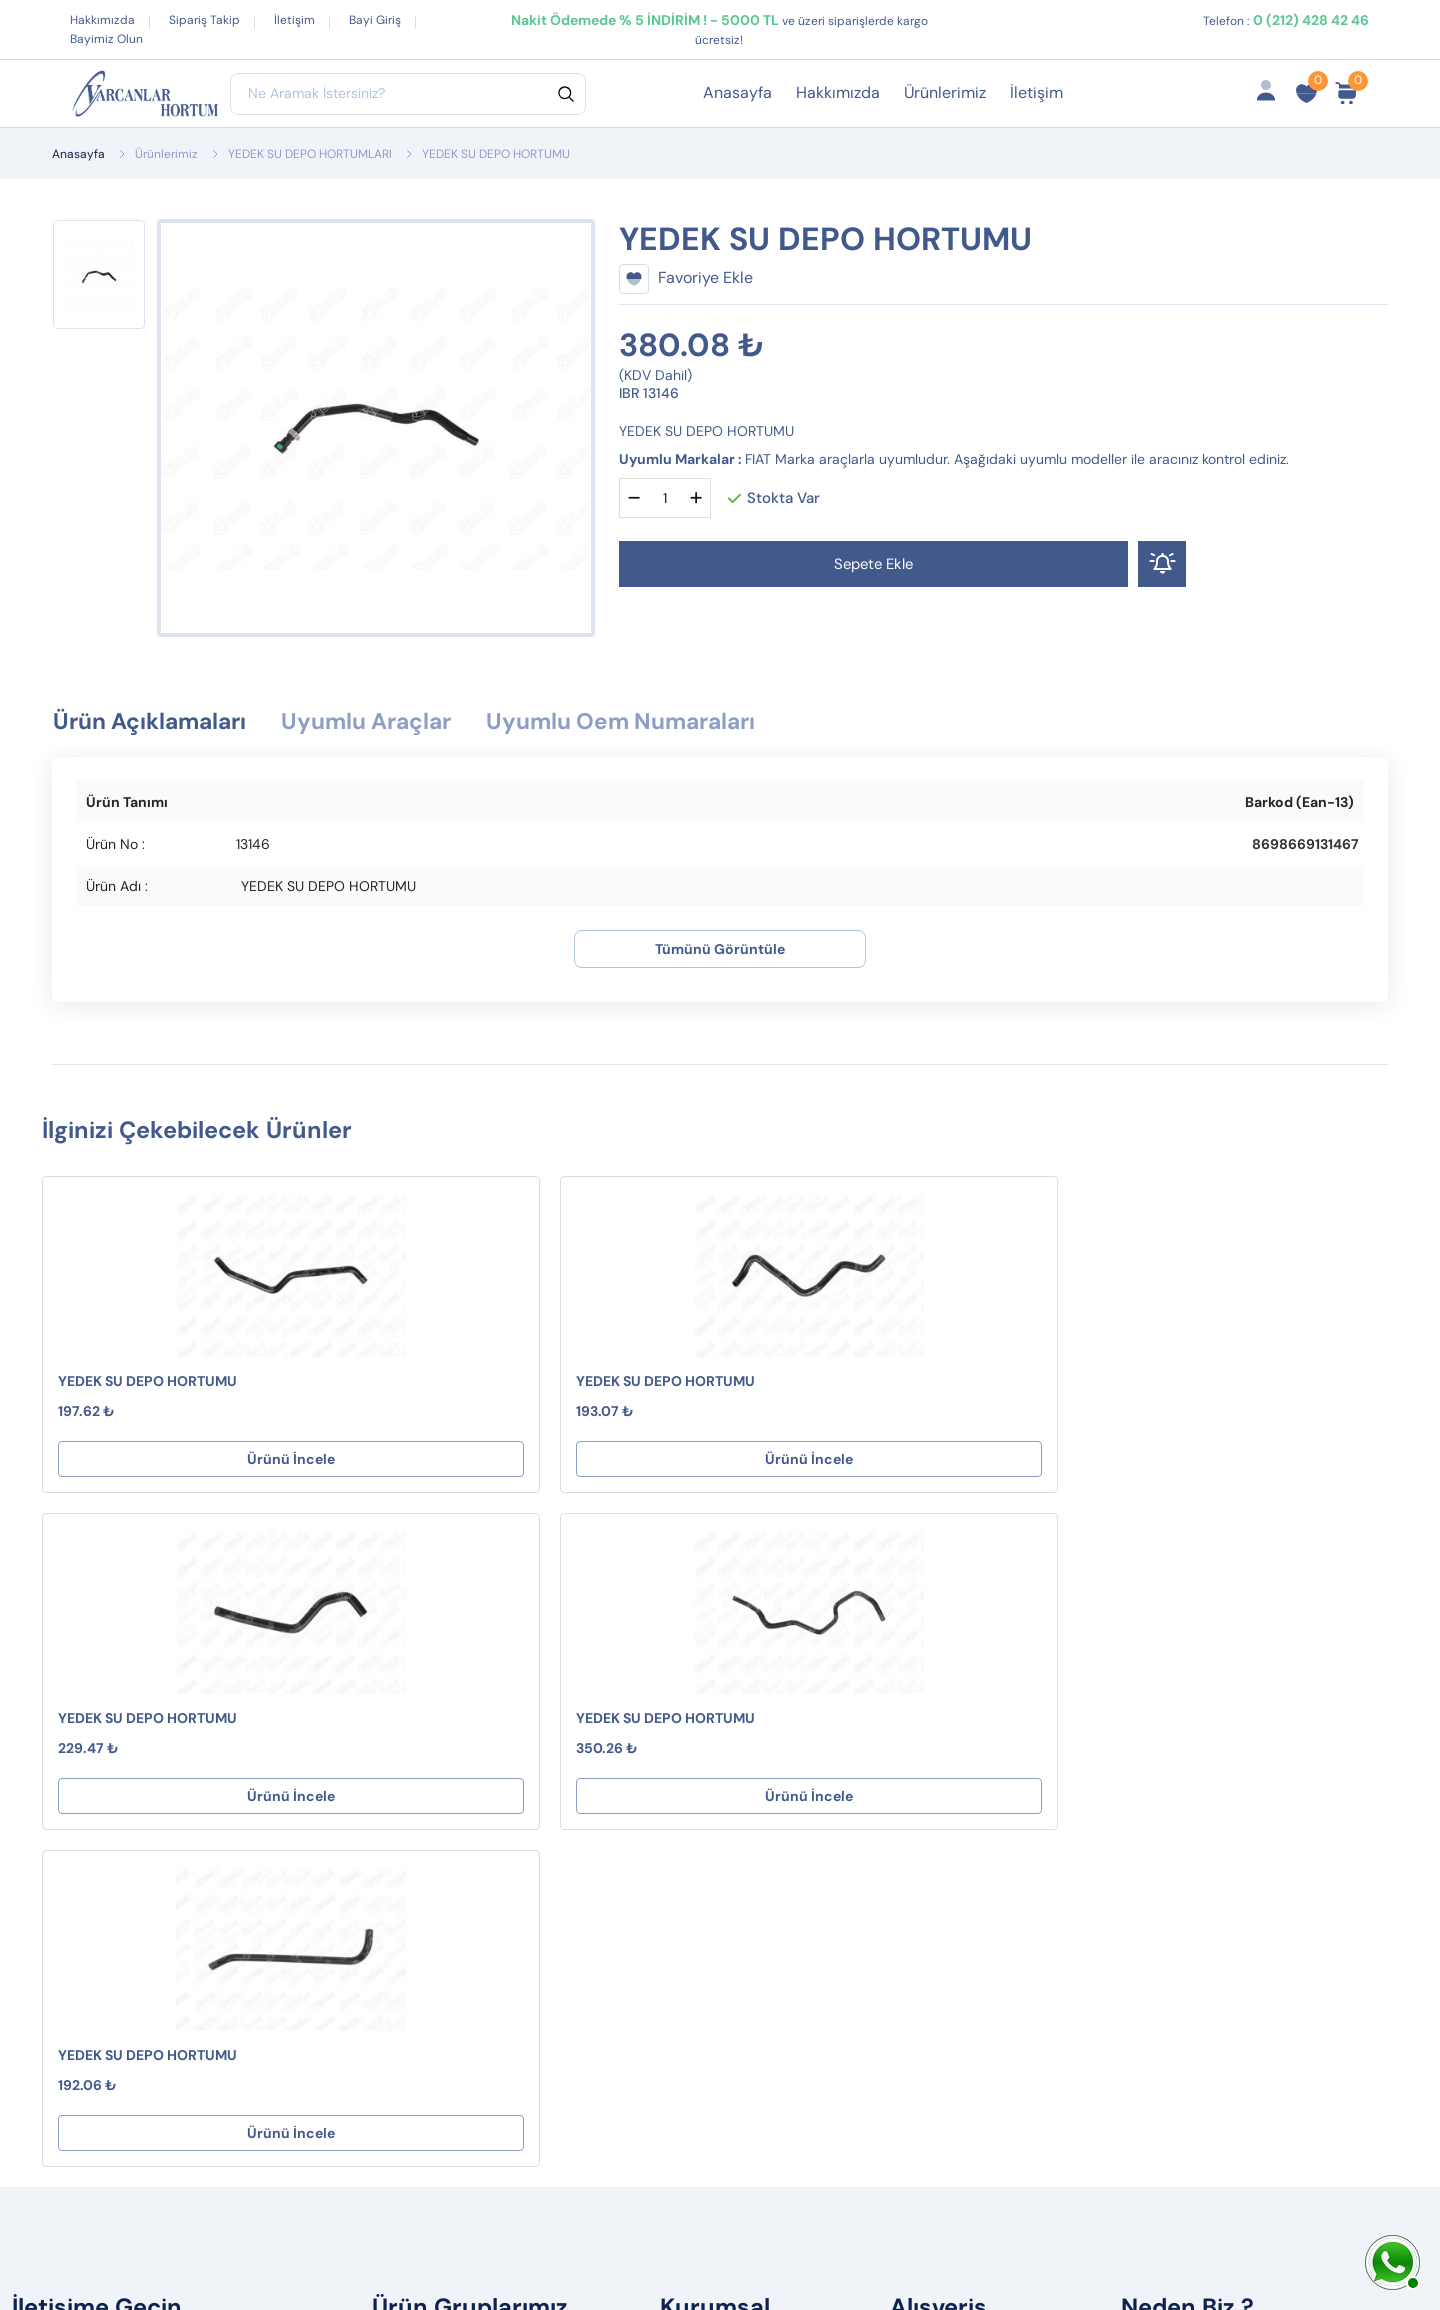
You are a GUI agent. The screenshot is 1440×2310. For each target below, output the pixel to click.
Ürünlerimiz (945, 92)
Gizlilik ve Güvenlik (742, 1787)
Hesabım (937, 1691)
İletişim (294, 20)
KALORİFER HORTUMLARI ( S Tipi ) (510, 1723)
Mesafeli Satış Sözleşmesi (768, 1723)
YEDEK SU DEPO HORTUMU (147, 1382)
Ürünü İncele (170, 1460)
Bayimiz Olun (106, 39)
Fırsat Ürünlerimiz (969, 1787)
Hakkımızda (102, 20)
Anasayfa (737, 92)
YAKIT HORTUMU (447, 1691)
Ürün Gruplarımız (966, 1851)
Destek (700, 1691)
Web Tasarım (422, 2247)
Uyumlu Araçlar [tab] (383, 722)
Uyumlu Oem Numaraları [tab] (652, 722)
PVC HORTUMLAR (451, 1875)
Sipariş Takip (204, 20)
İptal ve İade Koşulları (752, 1755)
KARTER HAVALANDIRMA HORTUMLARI (477, 1767)
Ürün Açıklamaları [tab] (155, 722)
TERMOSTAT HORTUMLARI (482, 1811)
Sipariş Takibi (953, 1755)
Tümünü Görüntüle (720, 950)
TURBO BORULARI (452, 1843)
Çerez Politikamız (737, 1819)
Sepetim (935, 1723)
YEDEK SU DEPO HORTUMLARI (310, 154)
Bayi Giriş (375, 20)
